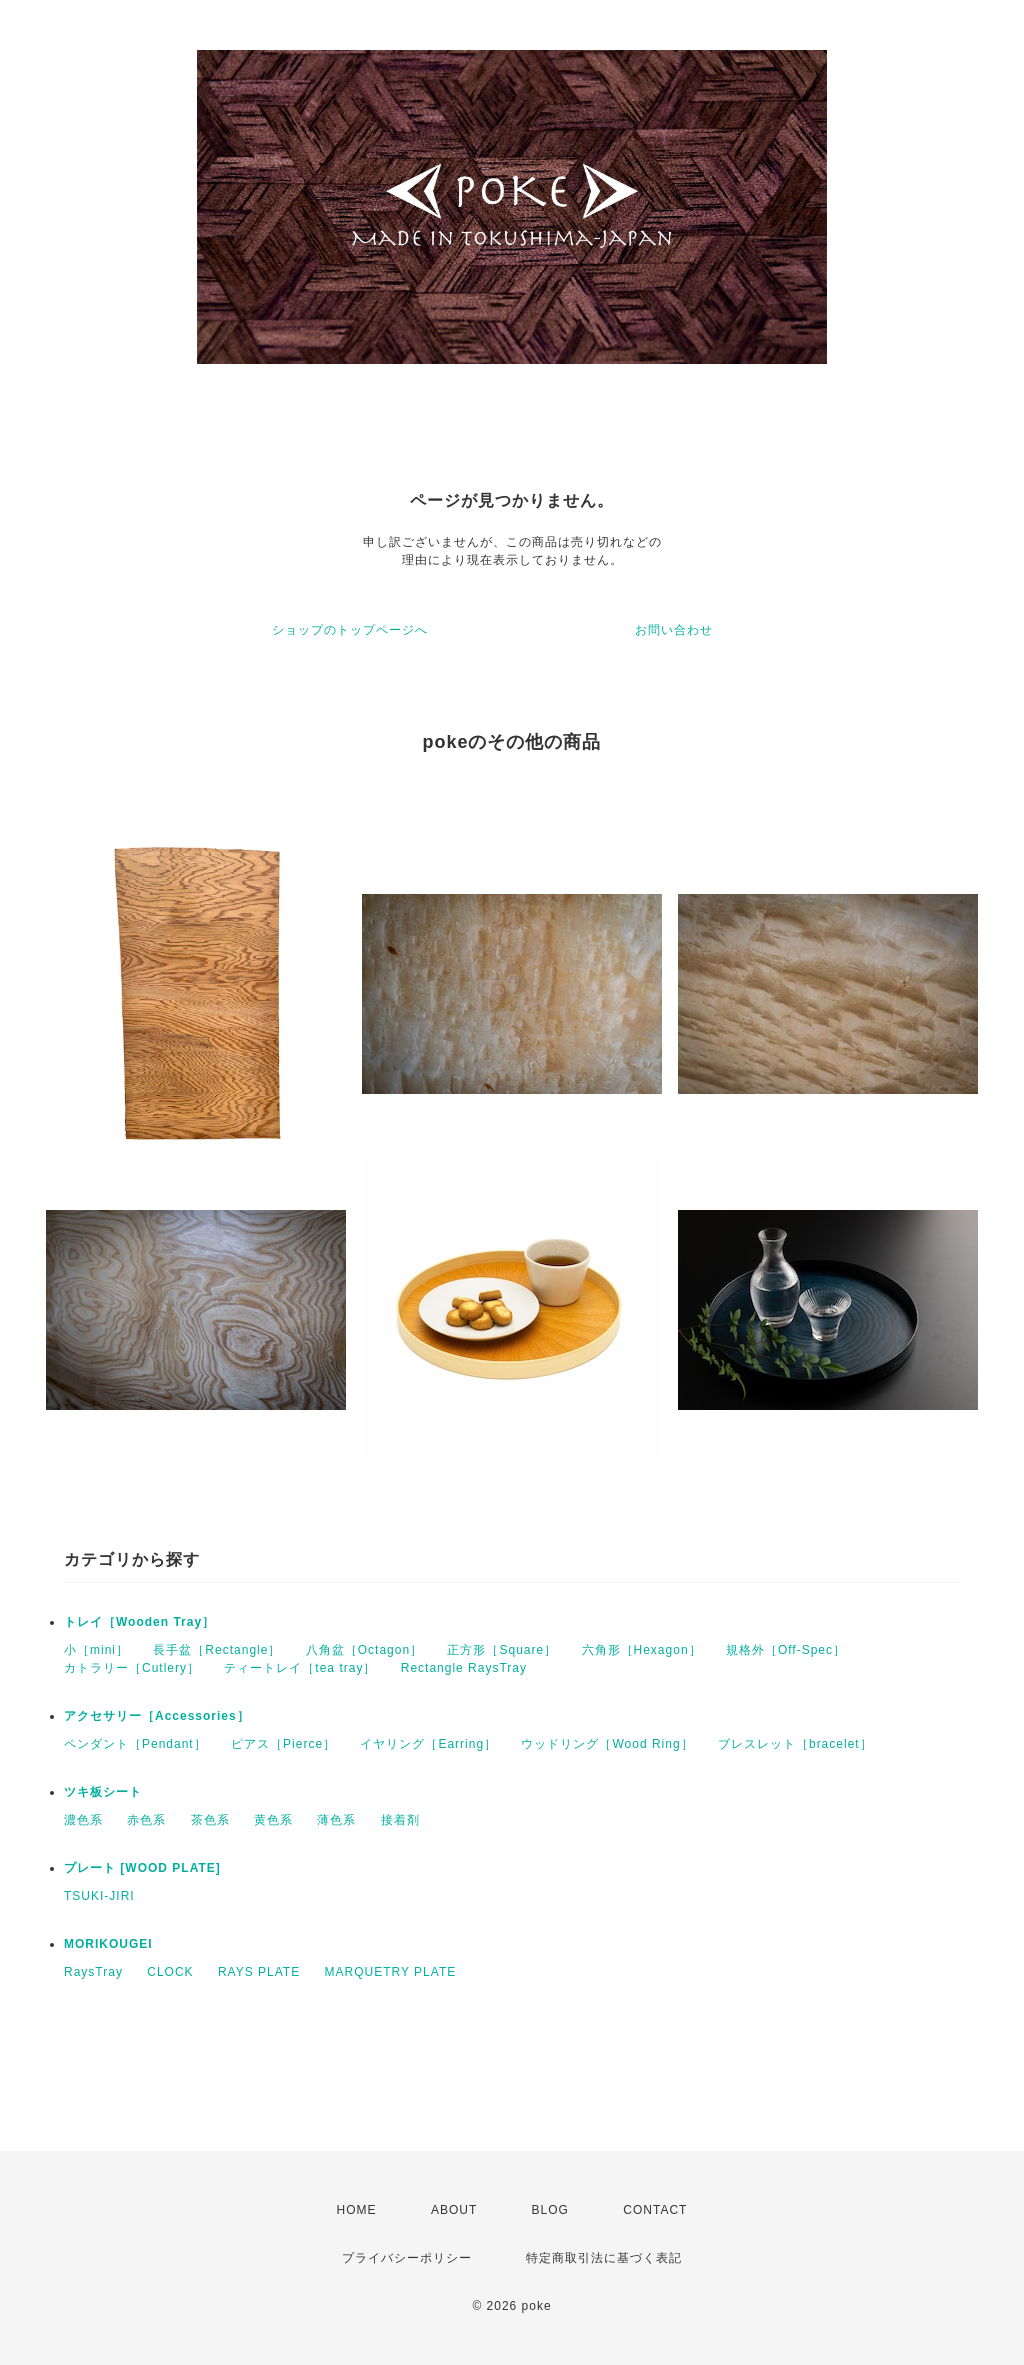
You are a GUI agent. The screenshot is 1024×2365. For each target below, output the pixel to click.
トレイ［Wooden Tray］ (139, 1622)
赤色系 (146, 1820)
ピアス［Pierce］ (283, 1744)
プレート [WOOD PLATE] (142, 1868)
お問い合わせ (674, 630)
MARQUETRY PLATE (391, 1972)
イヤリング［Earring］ (428, 1744)
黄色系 (273, 1820)
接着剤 (400, 1820)
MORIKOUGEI (108, 1944)
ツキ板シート (103, 1792)
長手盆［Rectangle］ (217, 1650)
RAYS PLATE (259, 1972)
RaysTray (93, 1972)
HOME (357, 2210)
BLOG (550, 2210)
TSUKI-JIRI (99, 1896)
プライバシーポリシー (407, 2258)
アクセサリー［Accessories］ (157, 1716)
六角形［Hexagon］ (642, 1650)
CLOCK (170, 1972)
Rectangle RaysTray (464, 1668)
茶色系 (210, 1820)
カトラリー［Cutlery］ (132, 1668)
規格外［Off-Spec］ (786, 1650)
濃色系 (83, 1820)
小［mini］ (96, 1650)
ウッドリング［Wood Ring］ (607, 1744)
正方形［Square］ (502, 1650)
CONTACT (655, 2210)
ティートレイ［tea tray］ (300, 1668)
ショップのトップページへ (350, 630)
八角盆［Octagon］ (364, 1650)
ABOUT (454, 2210)
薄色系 (336, 1820)
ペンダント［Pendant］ (135, 1744)
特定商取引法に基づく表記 (604, 2258)
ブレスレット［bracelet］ (795, 1744)
